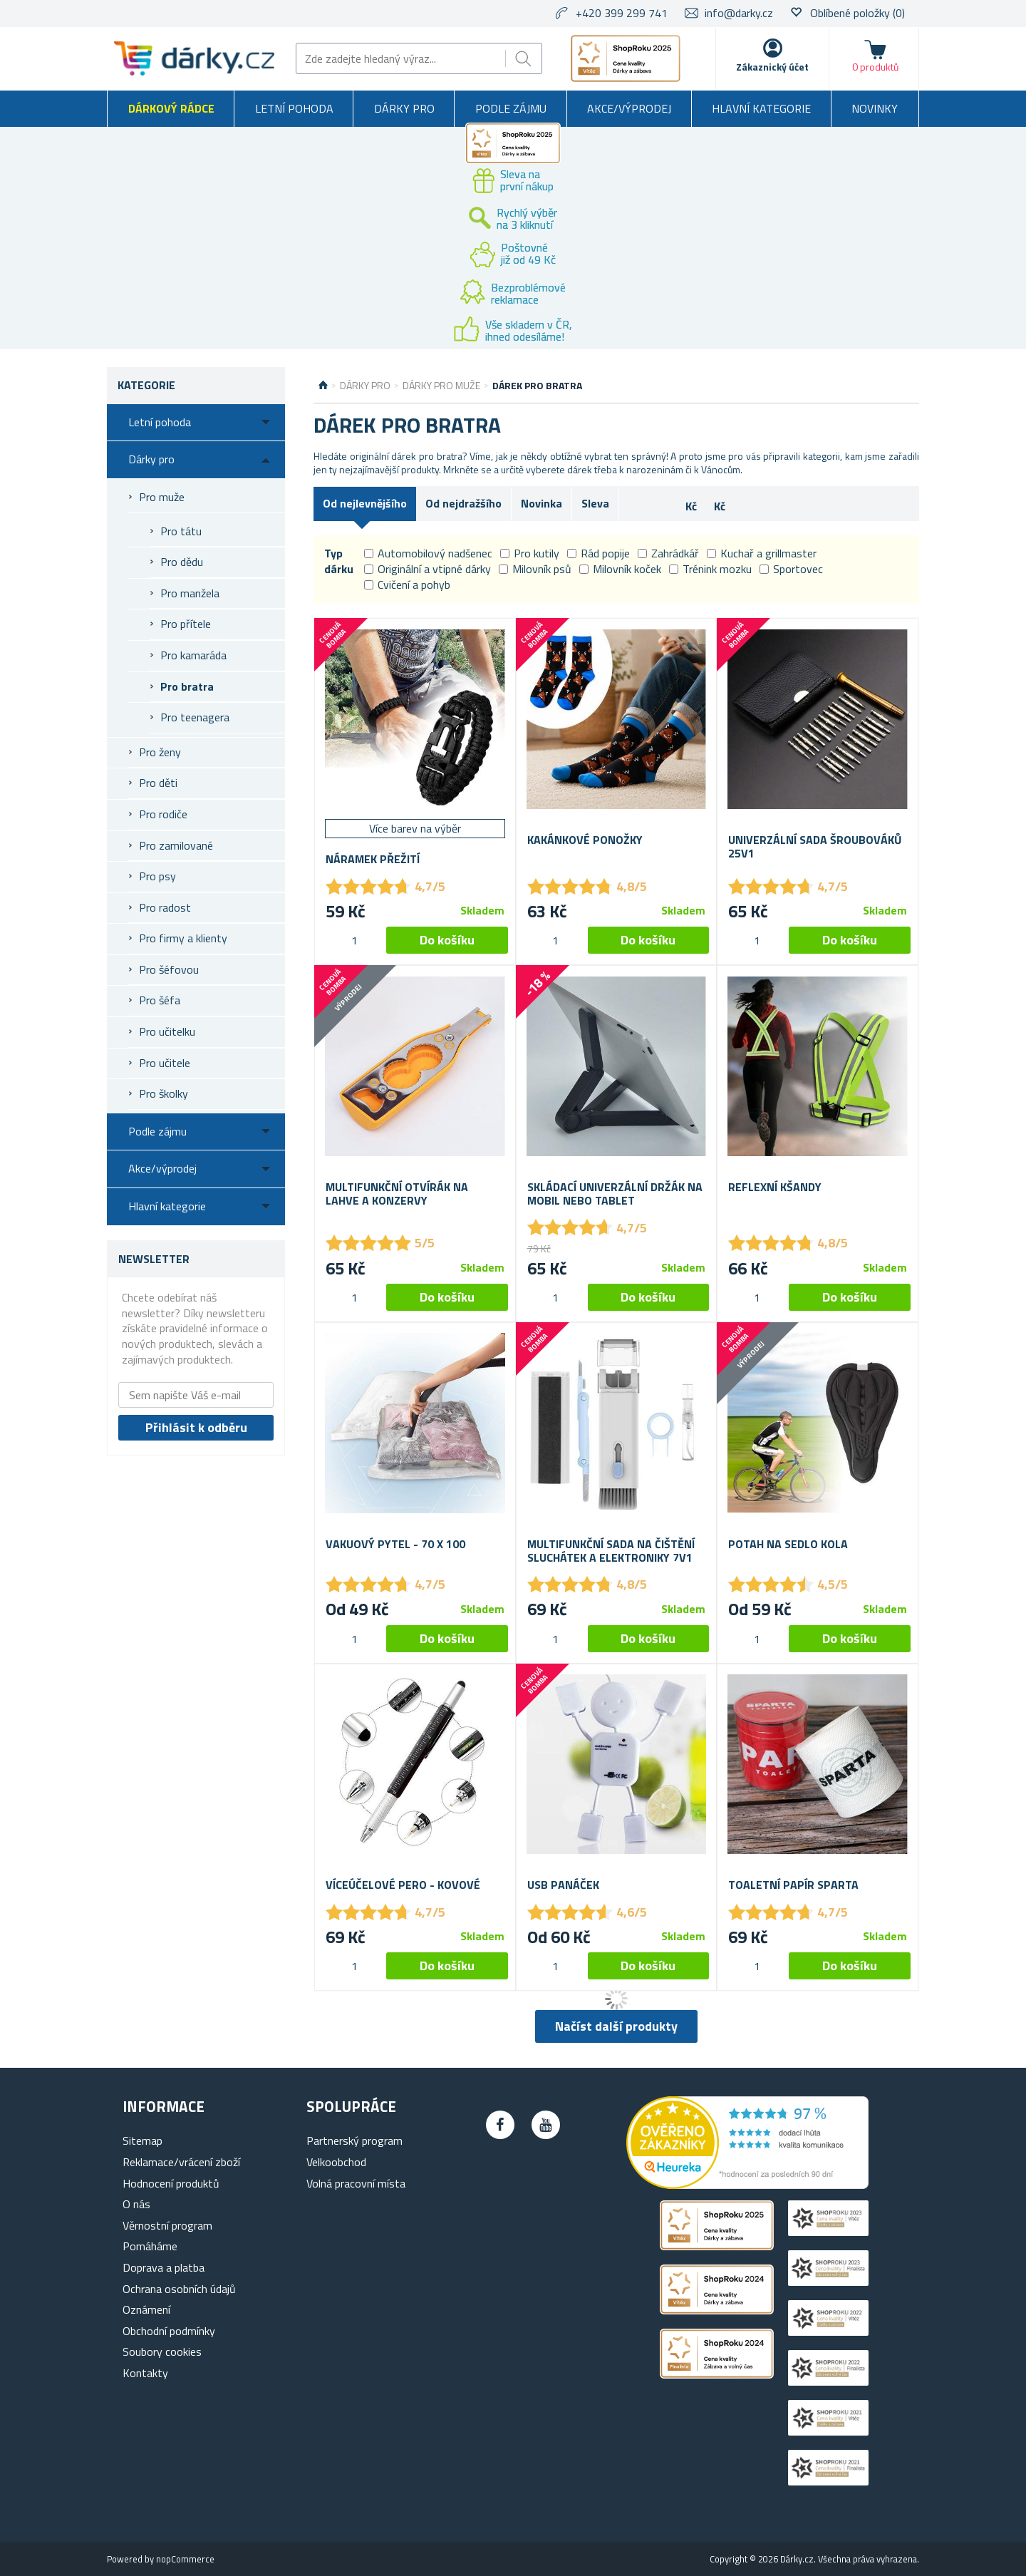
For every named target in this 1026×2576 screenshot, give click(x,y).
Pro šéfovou (169, 969)
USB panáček (563, 1885)
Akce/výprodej (629, 108)
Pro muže (162, 496)
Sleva (595, 503)
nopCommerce (185, 2559)
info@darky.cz (739, 12)
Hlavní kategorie (761, 108)
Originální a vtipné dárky (427, 568)
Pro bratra (187, 686)
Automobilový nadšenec (428, 553)
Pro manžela (189, 593)
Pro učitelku (167, 1031)
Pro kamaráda (193, 655)
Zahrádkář (668, 553)
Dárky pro (404, 108)
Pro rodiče (163, 814)
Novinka (541, 503)
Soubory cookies (162, 2351)
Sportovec (791, 568)
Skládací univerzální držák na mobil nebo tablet (615, 1193)
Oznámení (146, 2309)
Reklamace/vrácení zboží (181, 2161)
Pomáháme (150, 2246)
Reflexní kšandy (775, 1187)
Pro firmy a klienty (183, 938)
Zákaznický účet (772, 66)
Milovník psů (535, 568)
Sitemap (142, 2140)
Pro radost (165, 907)
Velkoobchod (336, 2161)
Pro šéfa (159, 1000)
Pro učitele (164, 1062)
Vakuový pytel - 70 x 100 (395, 1544)
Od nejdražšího (463, 503)
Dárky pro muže (441, 386)
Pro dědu (181, 561)
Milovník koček (620, 568)
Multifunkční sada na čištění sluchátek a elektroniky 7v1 (611, 1551)
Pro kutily (529, 553)
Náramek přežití (373, 859)
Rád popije (598, 553)
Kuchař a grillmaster (762, 553)
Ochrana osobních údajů (179, 2288)
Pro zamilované (176, 845)
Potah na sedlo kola (788, 1544)
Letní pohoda (294, 108)
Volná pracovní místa (355, 2183)
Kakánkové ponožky (585, 840)
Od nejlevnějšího (365, 503)
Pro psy (157, 876)
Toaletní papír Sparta (793, 1885)
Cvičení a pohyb (407, 584)
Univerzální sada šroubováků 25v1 (814, 846)
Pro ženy (160, 752)
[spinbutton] (354, 940)
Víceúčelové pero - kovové (403, 1885)
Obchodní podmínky (169, 2330)
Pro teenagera (194, 717)
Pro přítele (185, 623)
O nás (136, 2203)
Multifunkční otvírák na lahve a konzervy (397, 1193)
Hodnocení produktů (171, 2183)
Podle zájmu (510, 108)
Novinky (874, 108)
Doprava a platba (163, 2267)
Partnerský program (354, 2140)
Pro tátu (181, 531)
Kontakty (145, 2372)
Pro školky (163, 1093)
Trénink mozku (710, 568)
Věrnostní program (167, 2225)
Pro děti (158, 782)
